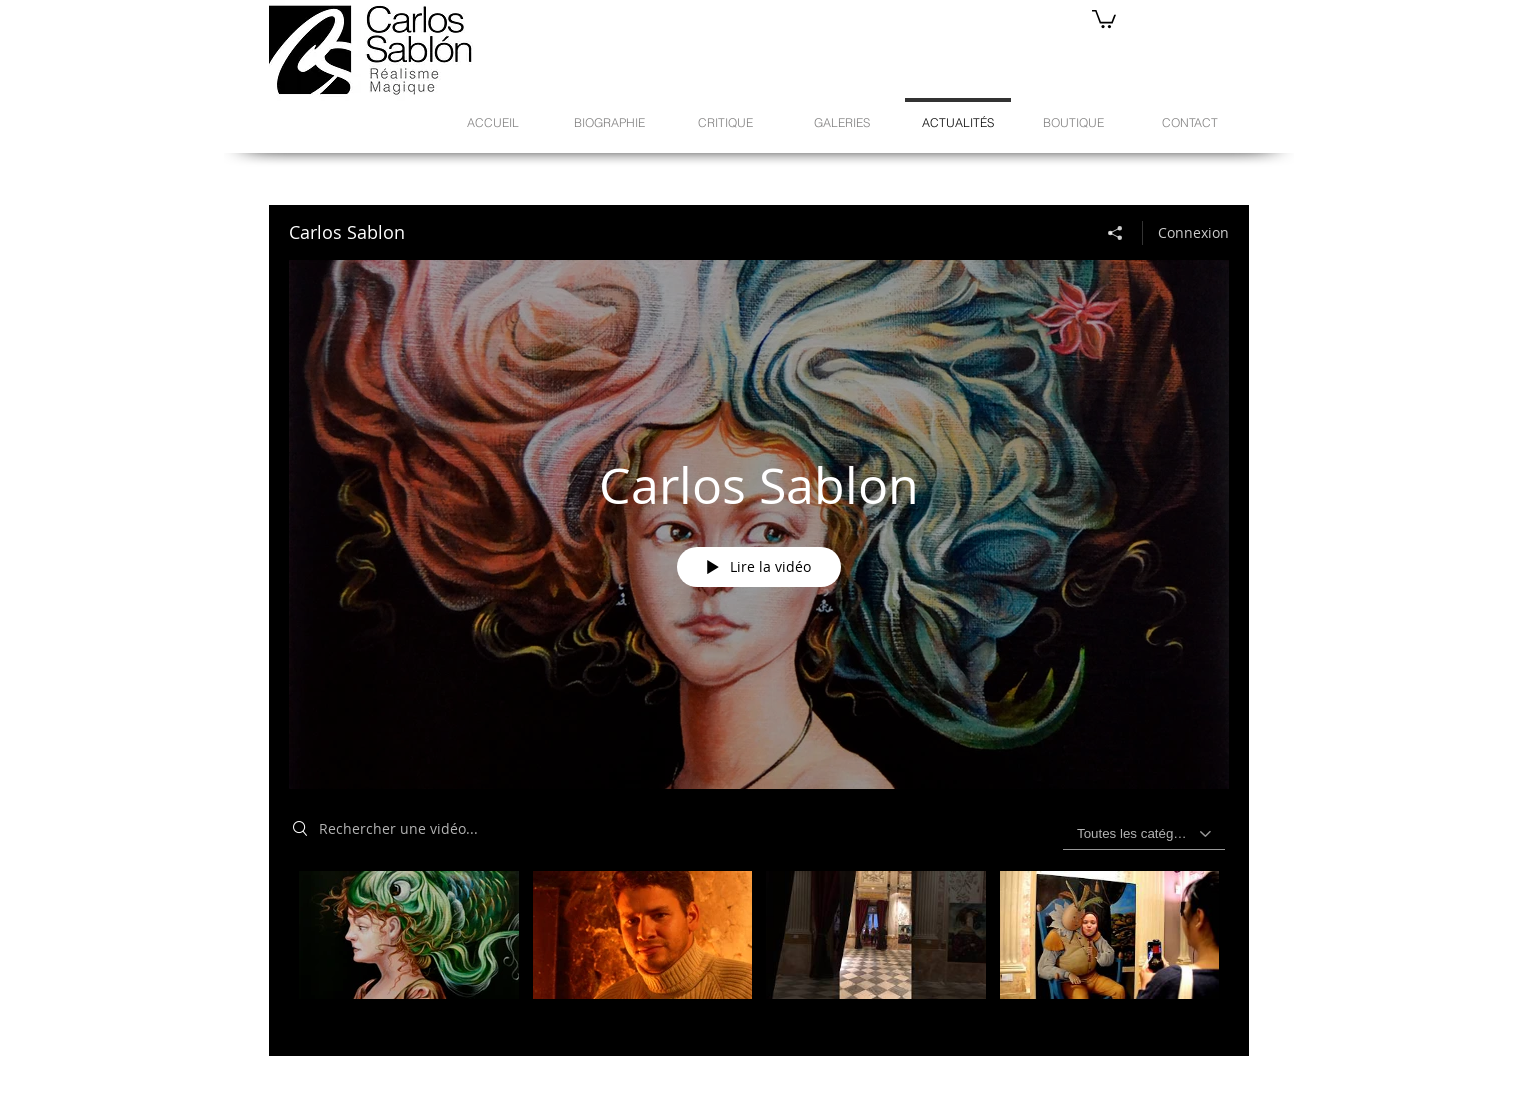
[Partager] (1115, 233)
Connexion (1193, 232)
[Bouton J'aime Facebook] (1017, 1080)
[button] (1104, 18)
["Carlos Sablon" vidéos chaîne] (759, 948)
